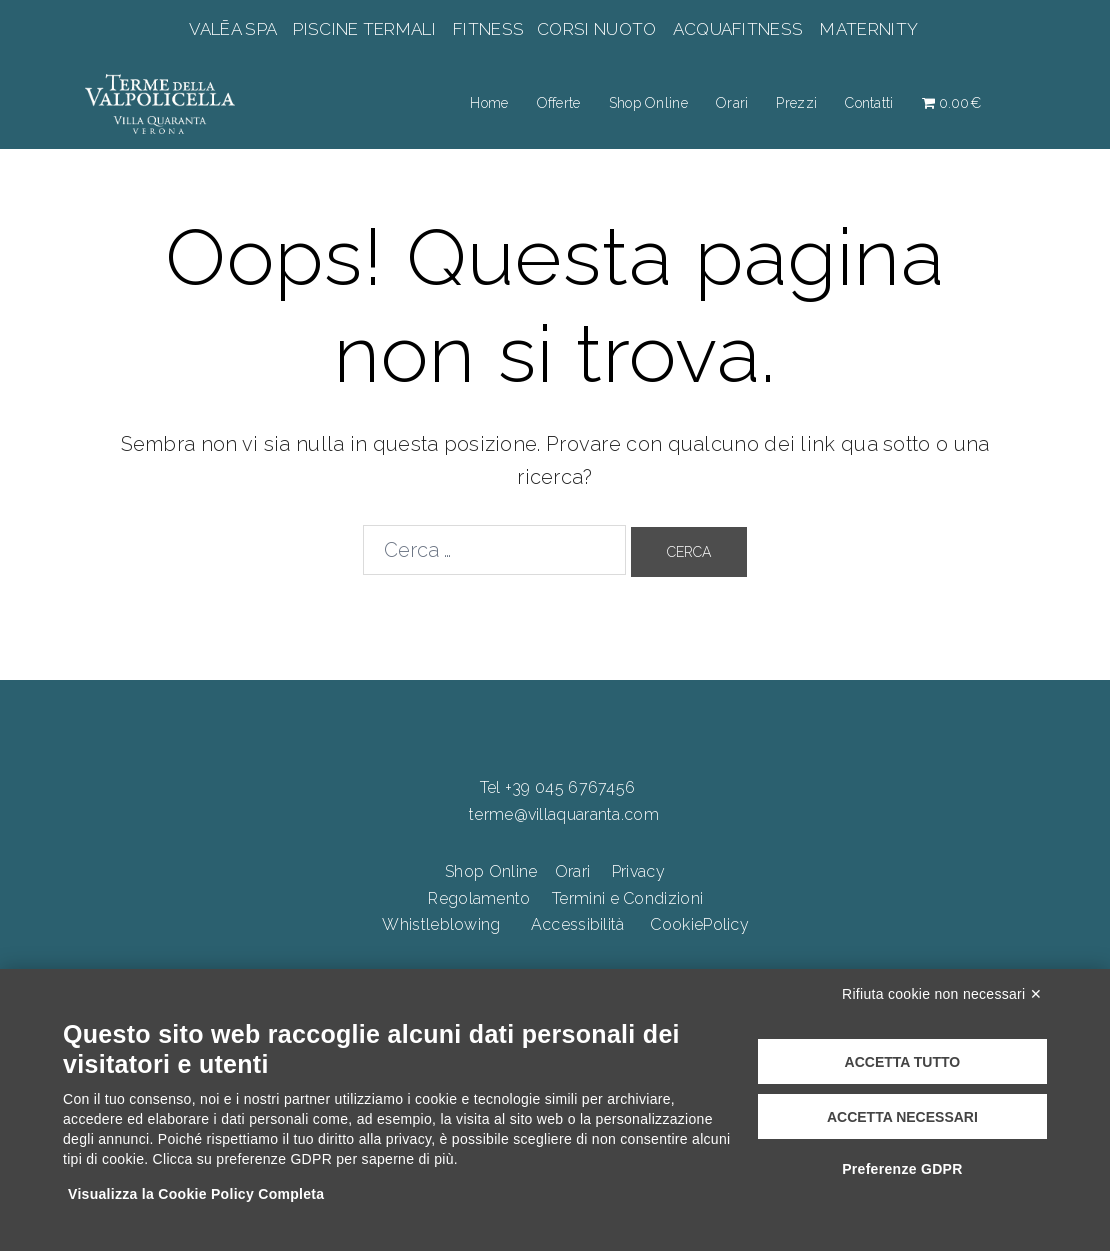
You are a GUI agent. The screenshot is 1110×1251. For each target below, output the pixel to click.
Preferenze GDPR (902, 1169)
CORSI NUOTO (597, 29)
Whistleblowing (441, 924)
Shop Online (648, 103)
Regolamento (479, 898)
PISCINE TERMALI (364, 29)
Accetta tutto (903, 1062)
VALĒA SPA (235, 29)
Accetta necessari (902, 1117)
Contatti (869, 103)
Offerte (559, 103)
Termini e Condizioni (627, 898)
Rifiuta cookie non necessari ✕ (942, 994)
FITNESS (489, 29)
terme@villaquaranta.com (564, 814)
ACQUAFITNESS (738, 29)
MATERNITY (868, 29)
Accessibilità (578, 924)
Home (489, 103)
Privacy (638, 871)
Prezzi (796, 103)
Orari (732, 103)
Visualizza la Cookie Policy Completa (196, 1194)
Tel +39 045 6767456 (558, 787)
